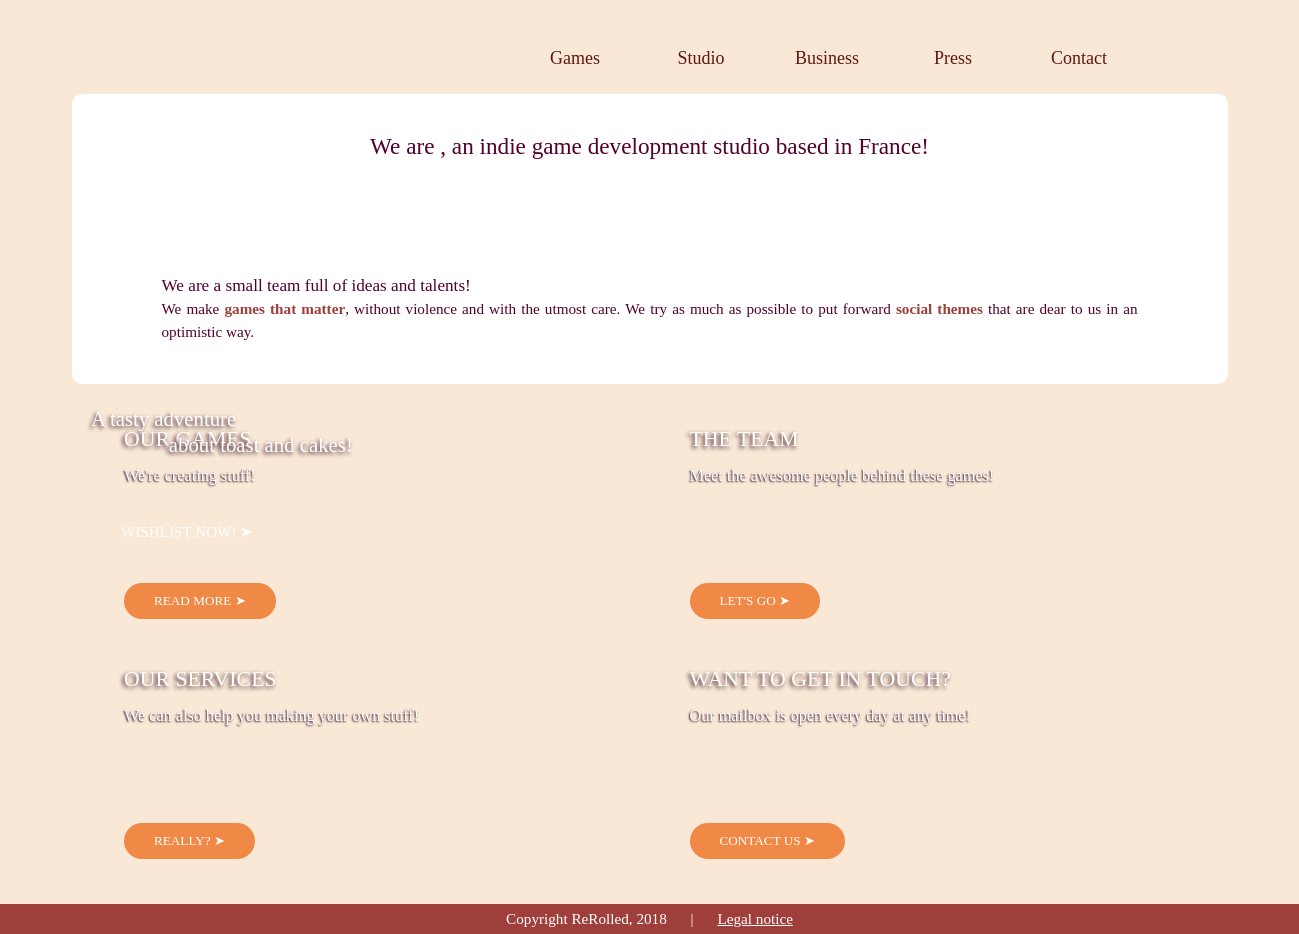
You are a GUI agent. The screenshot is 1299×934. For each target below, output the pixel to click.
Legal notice (754, 918)
